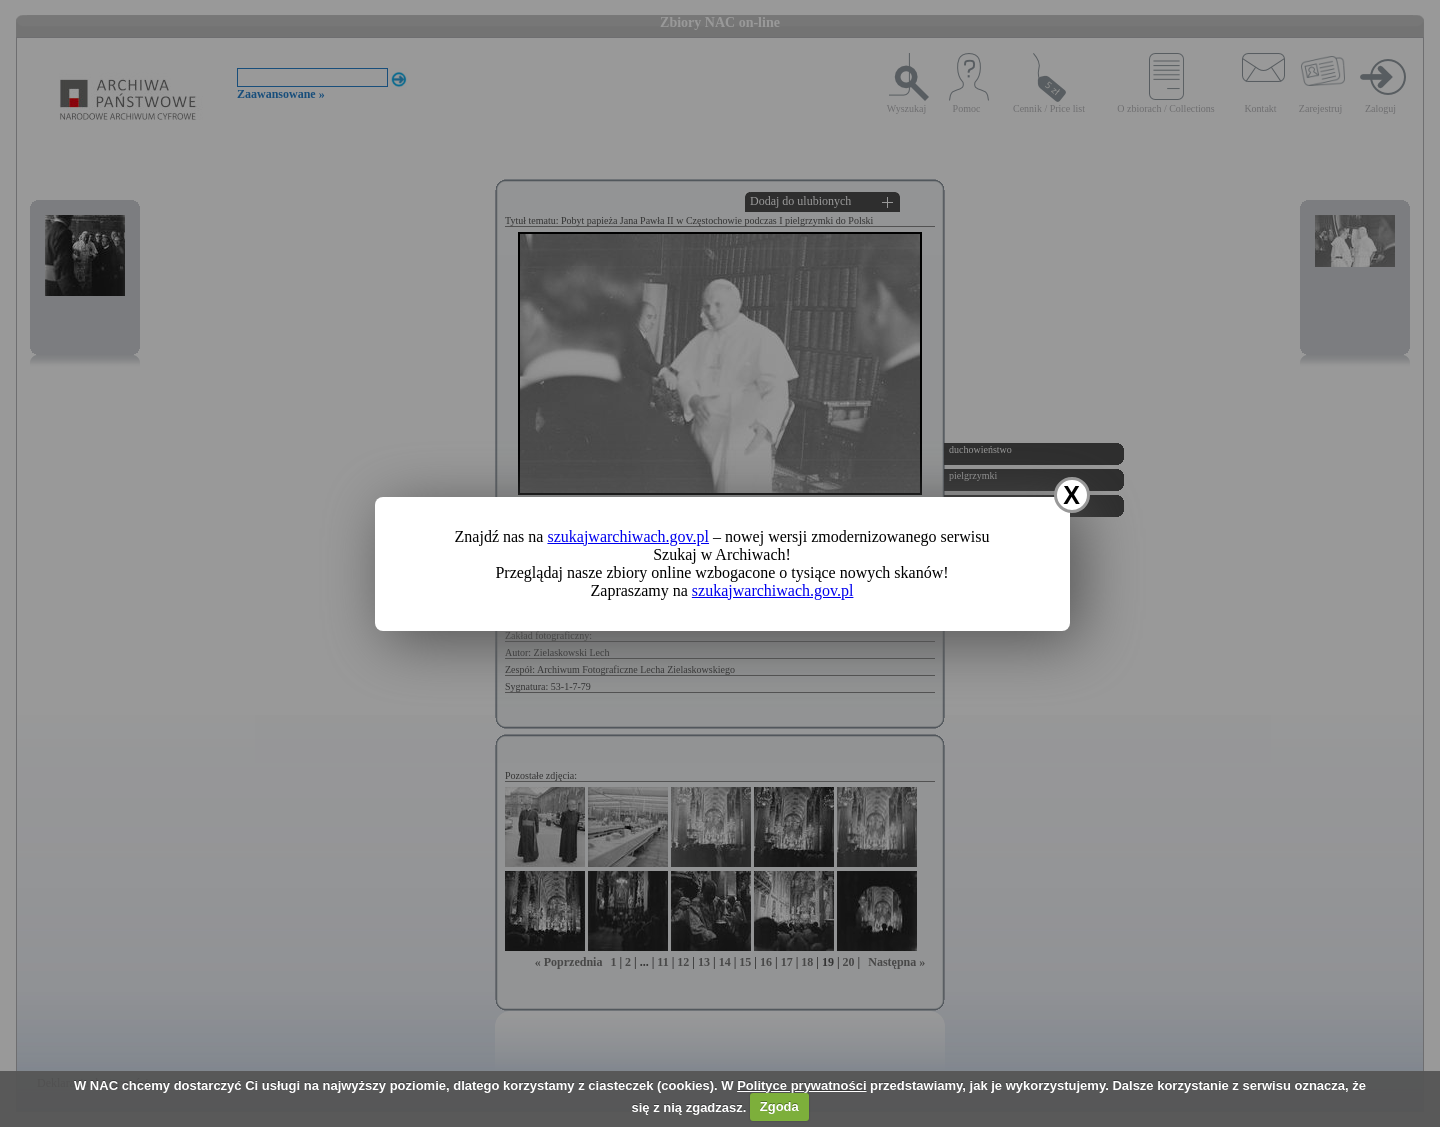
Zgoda (779, 1106)
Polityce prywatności (801, 1085)
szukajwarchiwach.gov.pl (628, 536)
